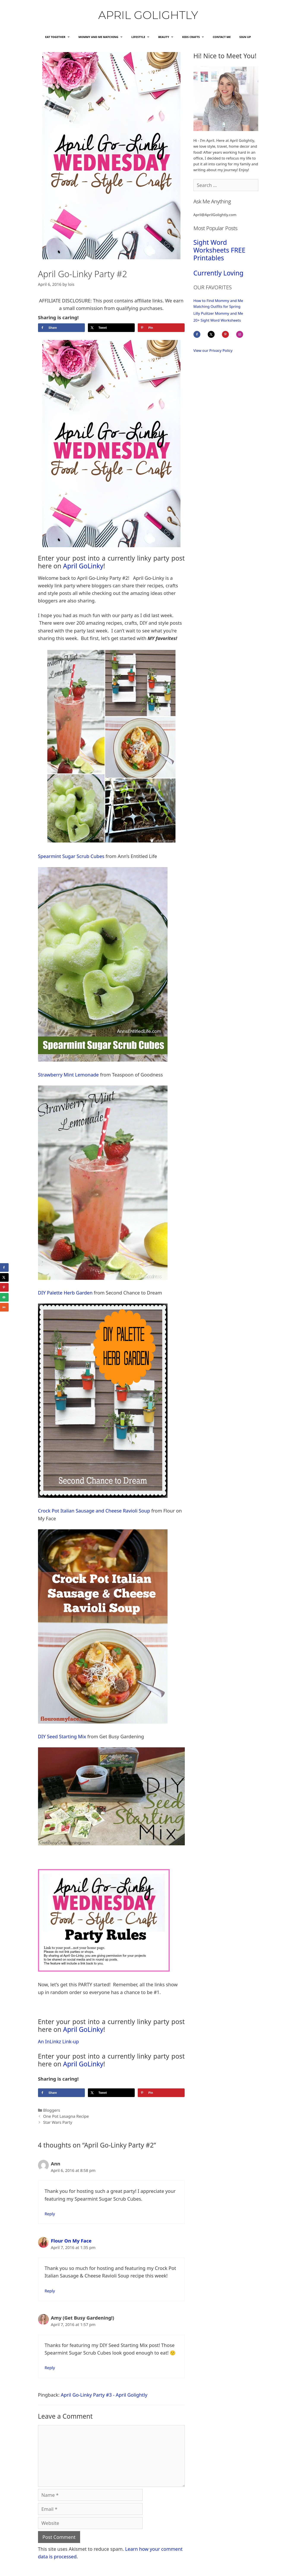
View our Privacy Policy (213, 350)
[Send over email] (4, 1297)
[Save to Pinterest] (161, 327)
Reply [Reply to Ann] (50, 2213)
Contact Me (222, 37)
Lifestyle (142, 36)
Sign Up (245, 37)
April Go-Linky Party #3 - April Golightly (104, 2394)
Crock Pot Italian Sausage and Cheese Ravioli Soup (94, 1510)
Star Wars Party (57, 2122)
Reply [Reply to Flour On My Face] (50, 2290)
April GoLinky (83, 565)
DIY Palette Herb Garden (65, 1292)
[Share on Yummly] (4, 1307)
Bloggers (51, 2110)
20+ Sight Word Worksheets (217, 320)
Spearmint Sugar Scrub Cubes (71, 856)
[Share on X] (111, 327)
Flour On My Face (71, 2240)
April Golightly (148, 15)
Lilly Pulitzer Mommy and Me (218, 313)
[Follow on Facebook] (199, 334)
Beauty (168, 36)
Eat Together (59, 36)
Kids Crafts (195, 36)
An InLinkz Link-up (58, 2041)
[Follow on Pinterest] (228, 334)
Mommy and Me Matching (102, 36)
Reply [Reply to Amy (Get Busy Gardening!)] (50, 2367)
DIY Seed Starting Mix (62, 1736)
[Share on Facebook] (61, 327)
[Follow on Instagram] (242, 334)
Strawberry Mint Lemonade (68, 1074)
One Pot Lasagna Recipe (66, 2116)
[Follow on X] (214, 334)
